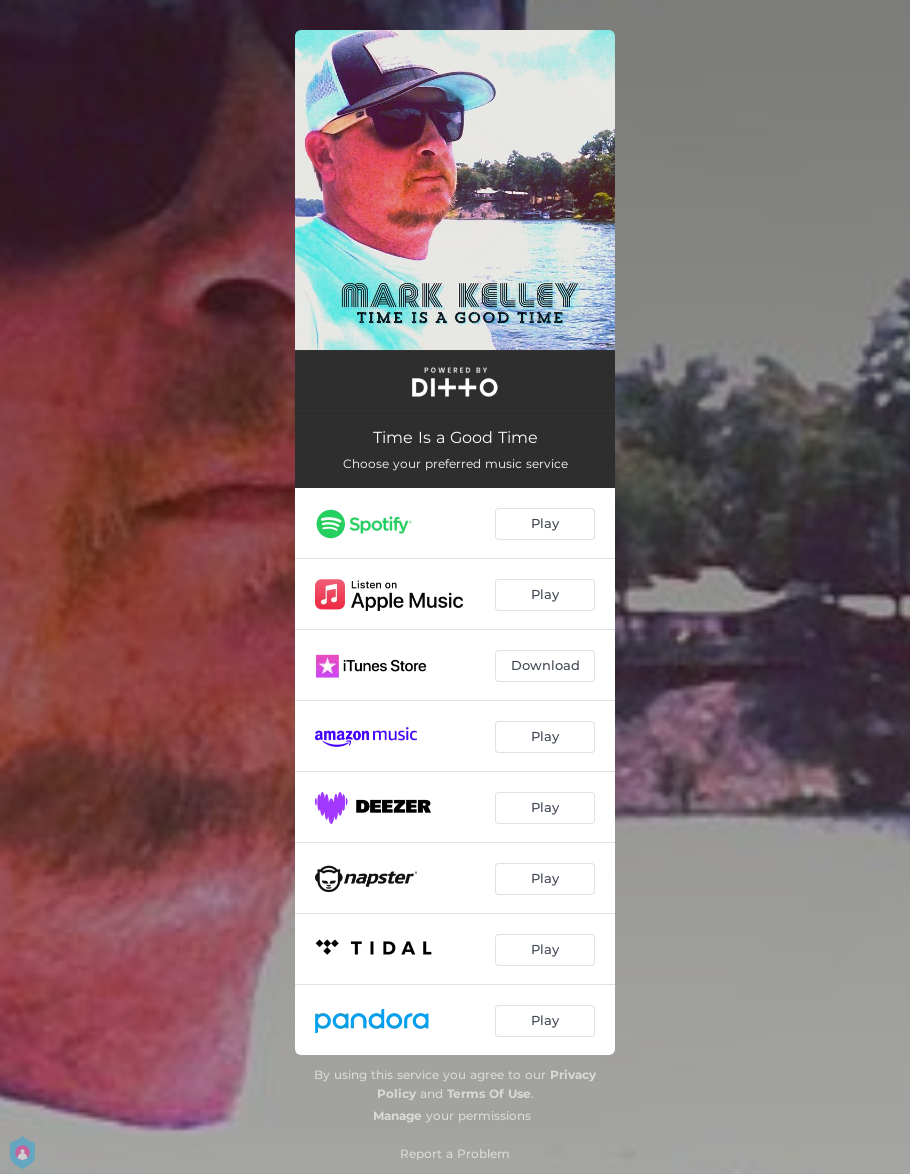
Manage (397, 1115)
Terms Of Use (489, 1093)
